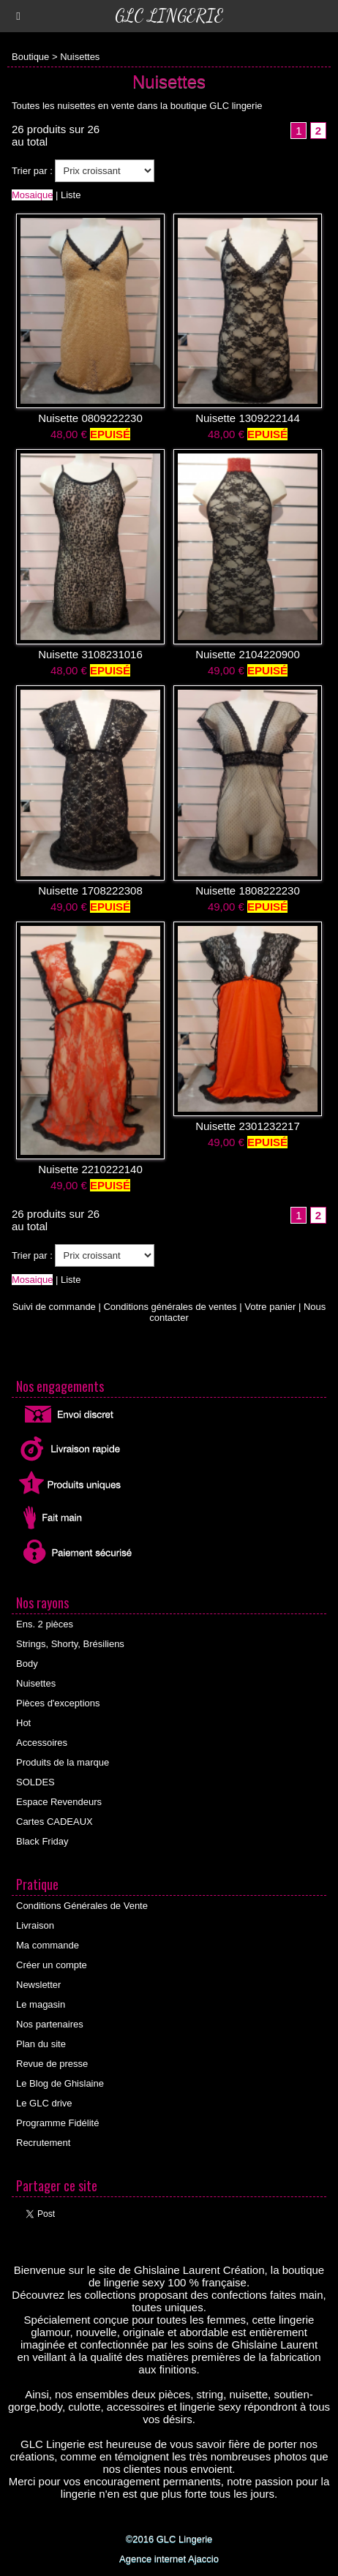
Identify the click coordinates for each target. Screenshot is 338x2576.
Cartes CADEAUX (54, 1821)
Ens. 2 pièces (44, 1624)
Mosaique (32, 194)
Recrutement (43, 2142)
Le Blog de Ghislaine (60, 2083)
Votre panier (270, 1306)
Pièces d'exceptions (58, 1703)
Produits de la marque (62, 1762)
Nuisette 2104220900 (247, 654)
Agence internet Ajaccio (169, 2558)
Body (27, 1663)
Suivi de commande (54, 1306)
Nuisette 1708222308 (90, 890)
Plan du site (41, 2043)
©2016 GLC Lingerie (169, 2539)
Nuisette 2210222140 (90, 1169)
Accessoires (41, 1742)
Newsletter (38, 1984)
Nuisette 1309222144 (247, 418)
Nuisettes (79, 56)
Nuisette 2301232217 (247, 1126)
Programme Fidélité (57, 2122)
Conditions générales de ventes (169, 1306)
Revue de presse (52, 2063)
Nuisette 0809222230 (90, 418)
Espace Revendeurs (59, 1801)
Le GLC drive (44, 2103)
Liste (70, 194)
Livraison (35, 1925)
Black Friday (42, 1841)
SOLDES (35, 1782)
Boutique (30, 56)
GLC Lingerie (169, 15)
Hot (23, 1722)
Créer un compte (51, 1964)
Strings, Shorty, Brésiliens (70, 1643)
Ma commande (47, 1945)
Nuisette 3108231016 (90, 654)
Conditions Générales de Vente (82, 1905)
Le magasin (40, 2004)
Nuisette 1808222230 (247, 890)
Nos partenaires (49, 2024)
